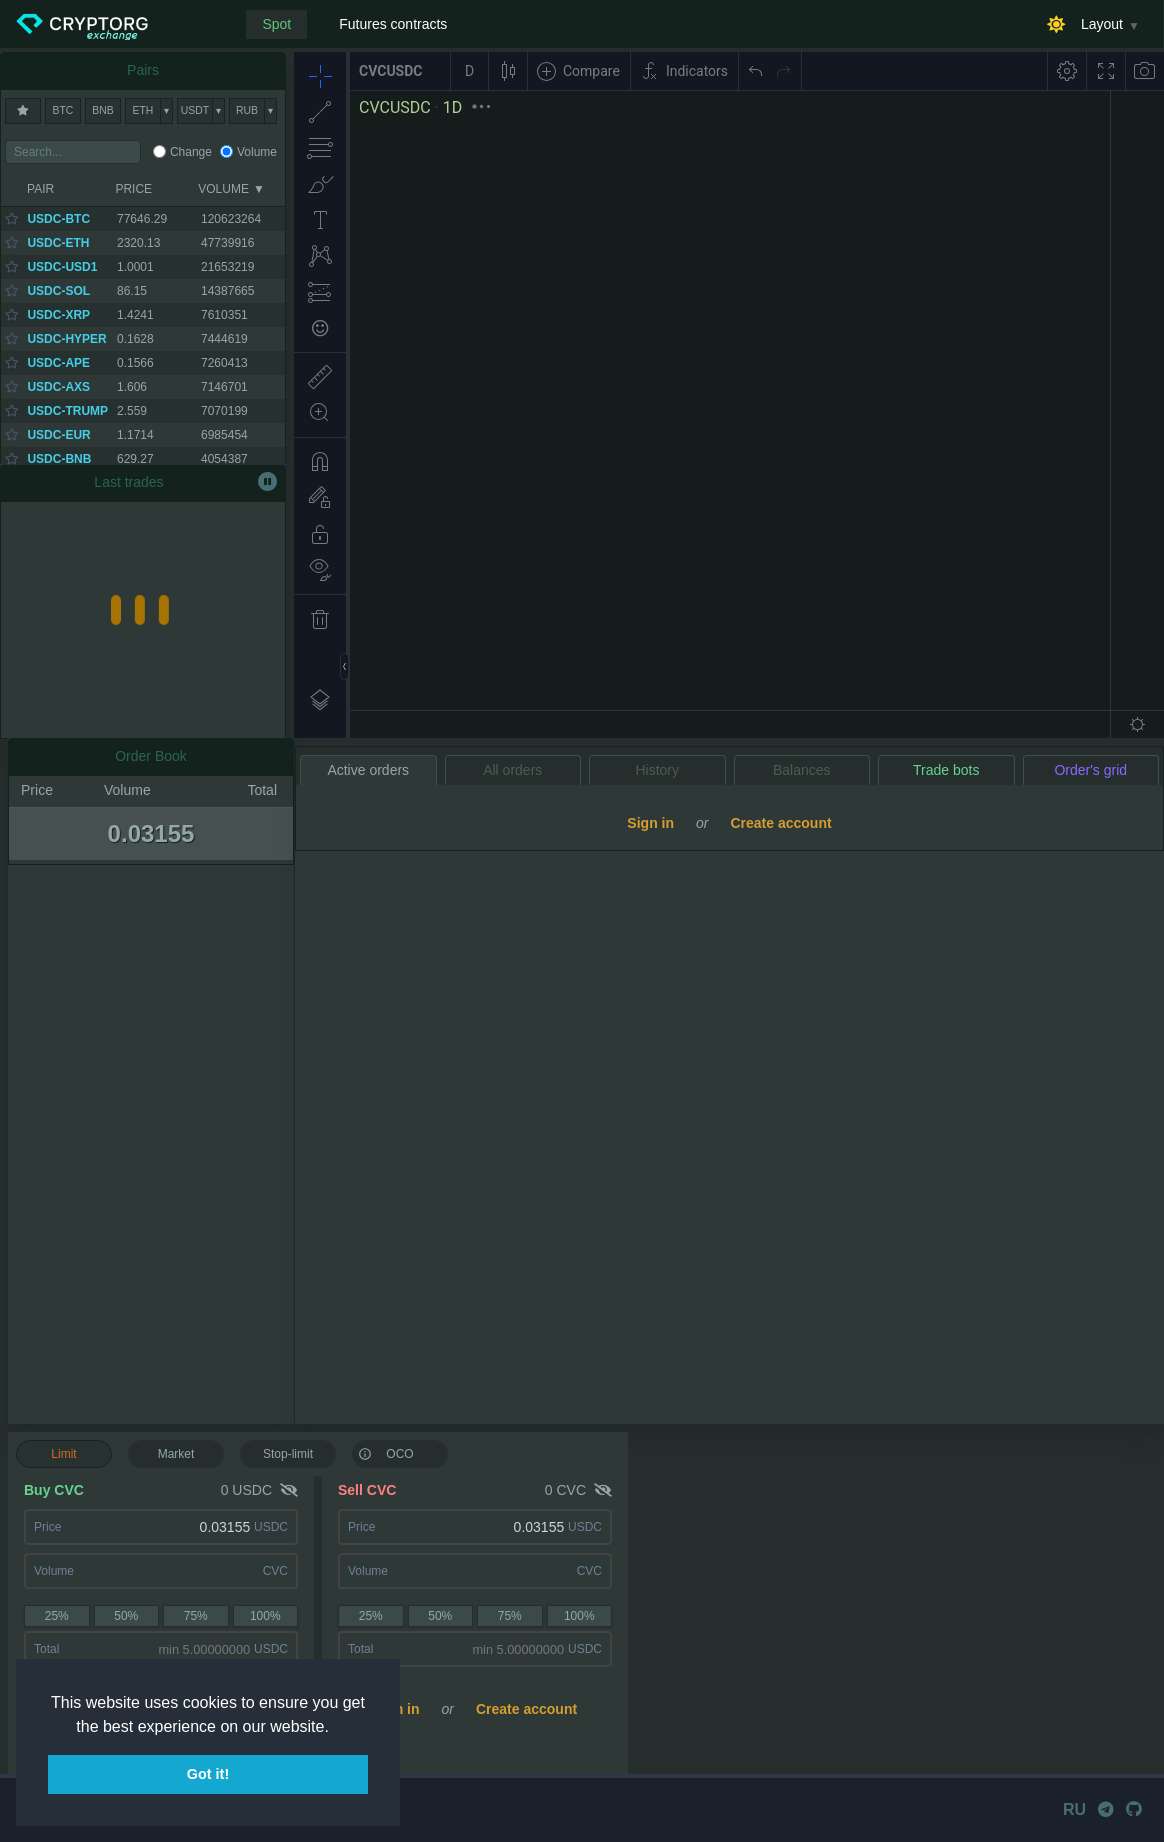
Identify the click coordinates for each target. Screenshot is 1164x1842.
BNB (102, 110)
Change (191, 152)
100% (265, 1616)
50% (126, 1616)
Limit (63, 1454)
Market (176, 1454)
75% (196, 1616)
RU (1074, 1809)
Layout (1102, 24)
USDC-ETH (58, 243)
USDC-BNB (59, 459)
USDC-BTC (58, 219)
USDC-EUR (58, 435)
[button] (336, 1728)
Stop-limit (288, 1454)
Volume (257, 152)
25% (57, 1616)
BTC (63, 110)
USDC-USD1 (62, 267)
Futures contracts (393, 24)
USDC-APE (58, 363)
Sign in (396, 1709)
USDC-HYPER (66, 339)
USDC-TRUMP (67, 411)
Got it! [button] (208, 1774)
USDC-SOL (58, 291)
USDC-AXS (58, 387)
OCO (386, 1453)
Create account (526, 1709)
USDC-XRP (58, 315)
